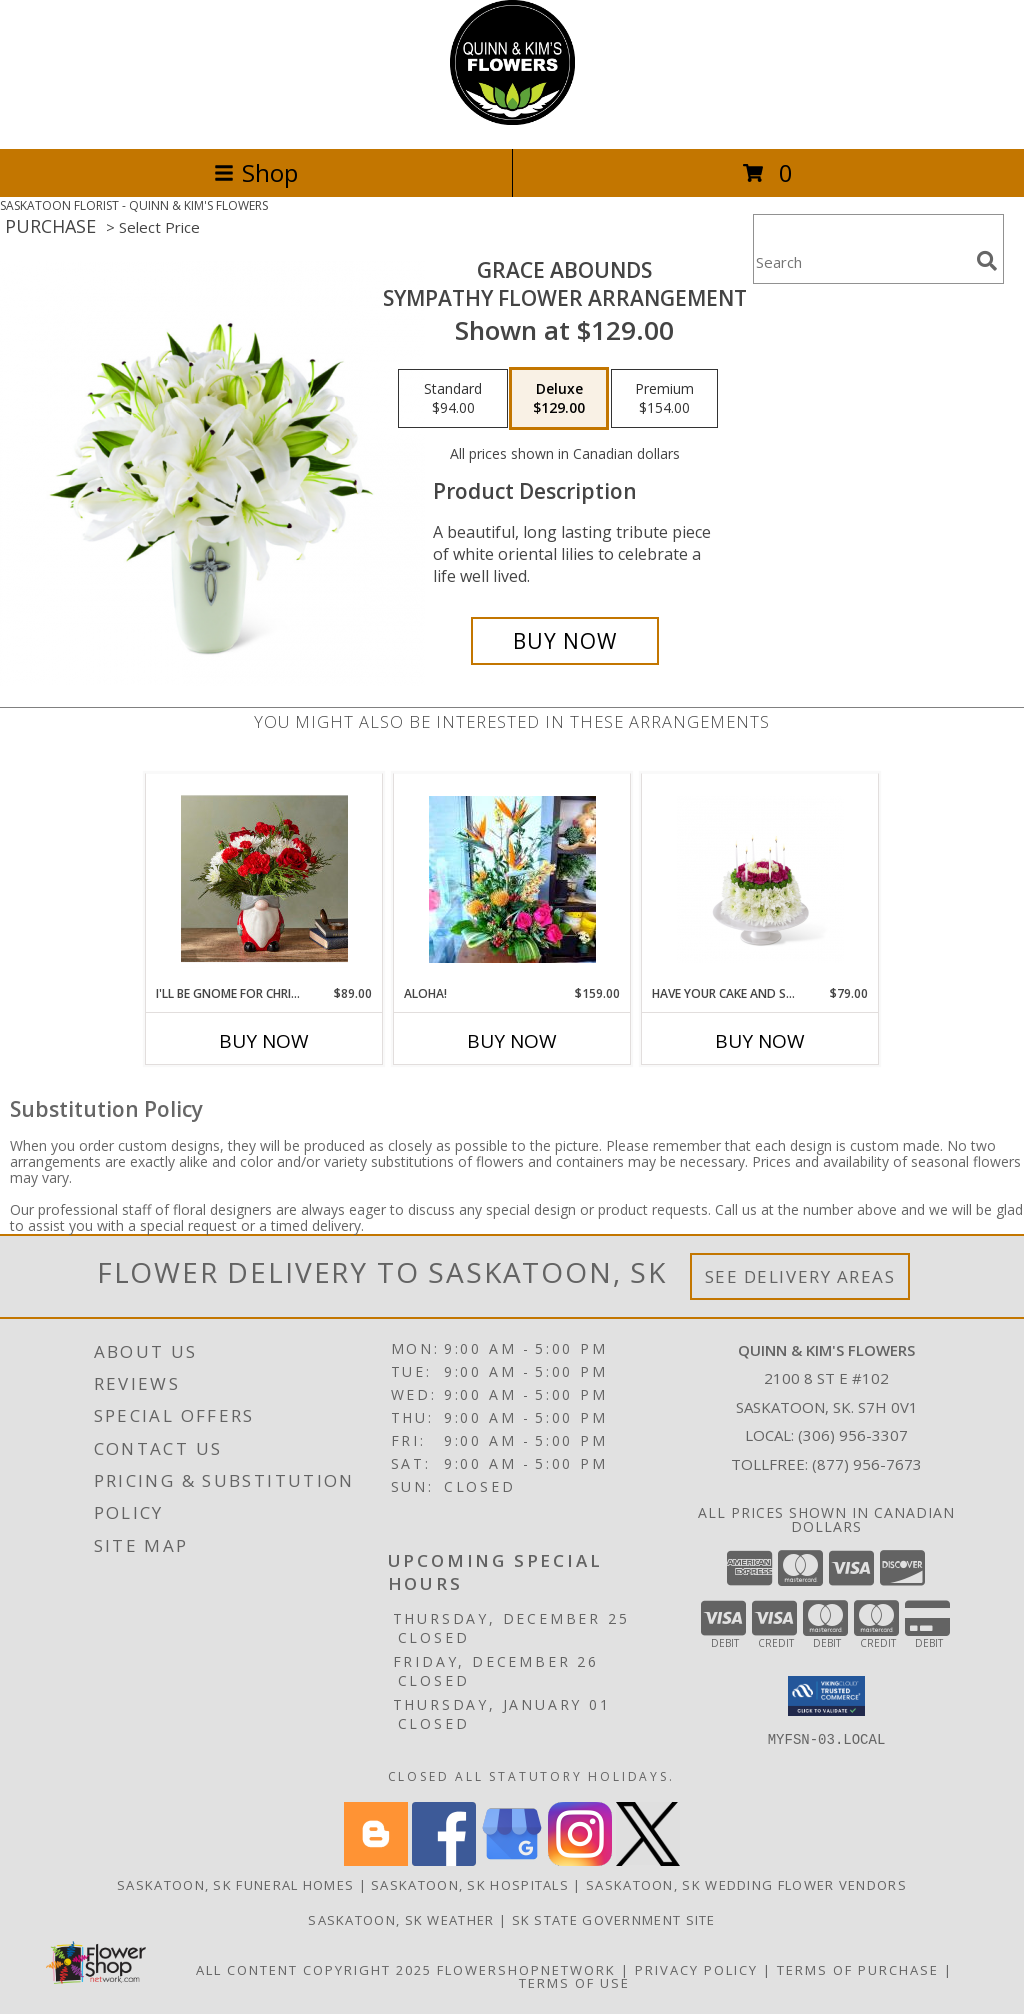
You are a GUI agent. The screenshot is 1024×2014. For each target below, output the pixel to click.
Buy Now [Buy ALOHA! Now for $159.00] (512, 1041)
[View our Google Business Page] (512, 1860)
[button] (826, 1696)
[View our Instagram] (580, 1860)
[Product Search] (861, 261)
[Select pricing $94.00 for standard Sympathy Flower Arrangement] (453, 399)
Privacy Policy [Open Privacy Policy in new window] (696, 1970)
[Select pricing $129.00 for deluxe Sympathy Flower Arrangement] (559, 399)
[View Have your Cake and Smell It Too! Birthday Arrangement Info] (760, 879)
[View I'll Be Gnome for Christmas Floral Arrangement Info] (264, 879)
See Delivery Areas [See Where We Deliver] (800, 1276)
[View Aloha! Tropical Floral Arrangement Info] (512, 879)
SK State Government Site (614, 1920)
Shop (256, 172)
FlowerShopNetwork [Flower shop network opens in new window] (526, 1970)
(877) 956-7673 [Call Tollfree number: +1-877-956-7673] (867, 1464)
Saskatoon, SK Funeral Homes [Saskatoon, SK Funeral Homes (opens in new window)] (235, 1885)
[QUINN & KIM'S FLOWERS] (512, 119)
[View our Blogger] (376, 1860)
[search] (987, 261)
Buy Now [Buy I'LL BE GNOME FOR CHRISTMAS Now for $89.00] (264, 1041)
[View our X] (648, 1860)
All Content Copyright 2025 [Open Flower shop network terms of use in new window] (314, 1970)
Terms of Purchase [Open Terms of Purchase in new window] (858, 1970)
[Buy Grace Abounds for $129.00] (565, 641)
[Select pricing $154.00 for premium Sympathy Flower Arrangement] (664, 399)
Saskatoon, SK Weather (401, 1920)
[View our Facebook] (444, 1860)
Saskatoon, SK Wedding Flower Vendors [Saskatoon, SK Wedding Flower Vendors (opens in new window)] (746, 1885)
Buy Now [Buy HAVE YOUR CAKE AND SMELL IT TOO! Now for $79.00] (760, 1041)
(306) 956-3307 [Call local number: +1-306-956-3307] (853, 1435)
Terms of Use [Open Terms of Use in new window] (574, 1983)
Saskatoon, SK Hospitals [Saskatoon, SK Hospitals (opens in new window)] (470, 1885)
